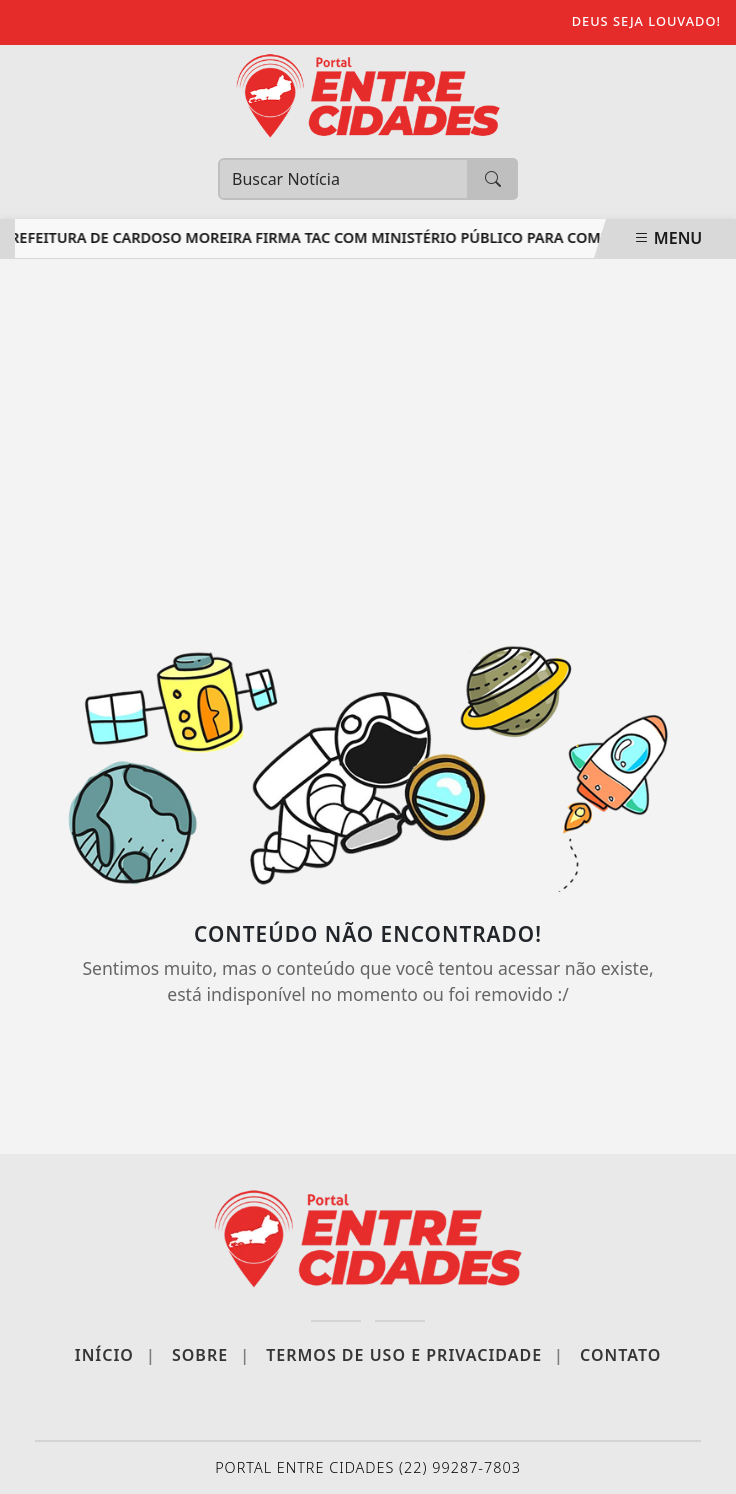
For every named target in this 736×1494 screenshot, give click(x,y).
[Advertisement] (368, 439)
